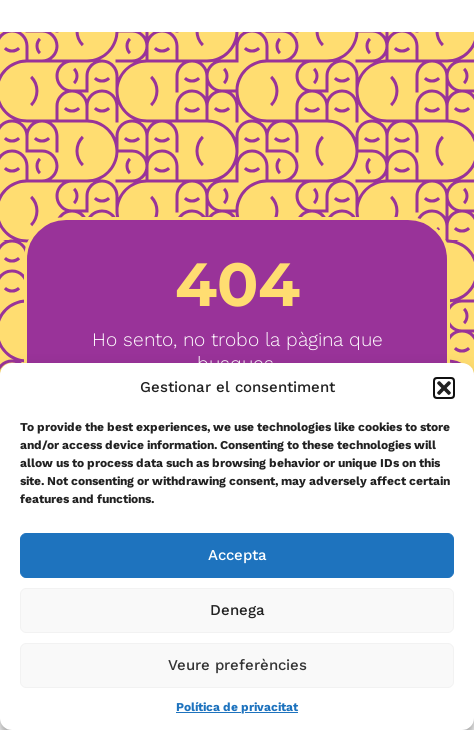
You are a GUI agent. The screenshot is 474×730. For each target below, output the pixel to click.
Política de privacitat (237, 707)
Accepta (237, 555)
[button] (444, 388)
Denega (237, 610)
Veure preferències (237, 665)
